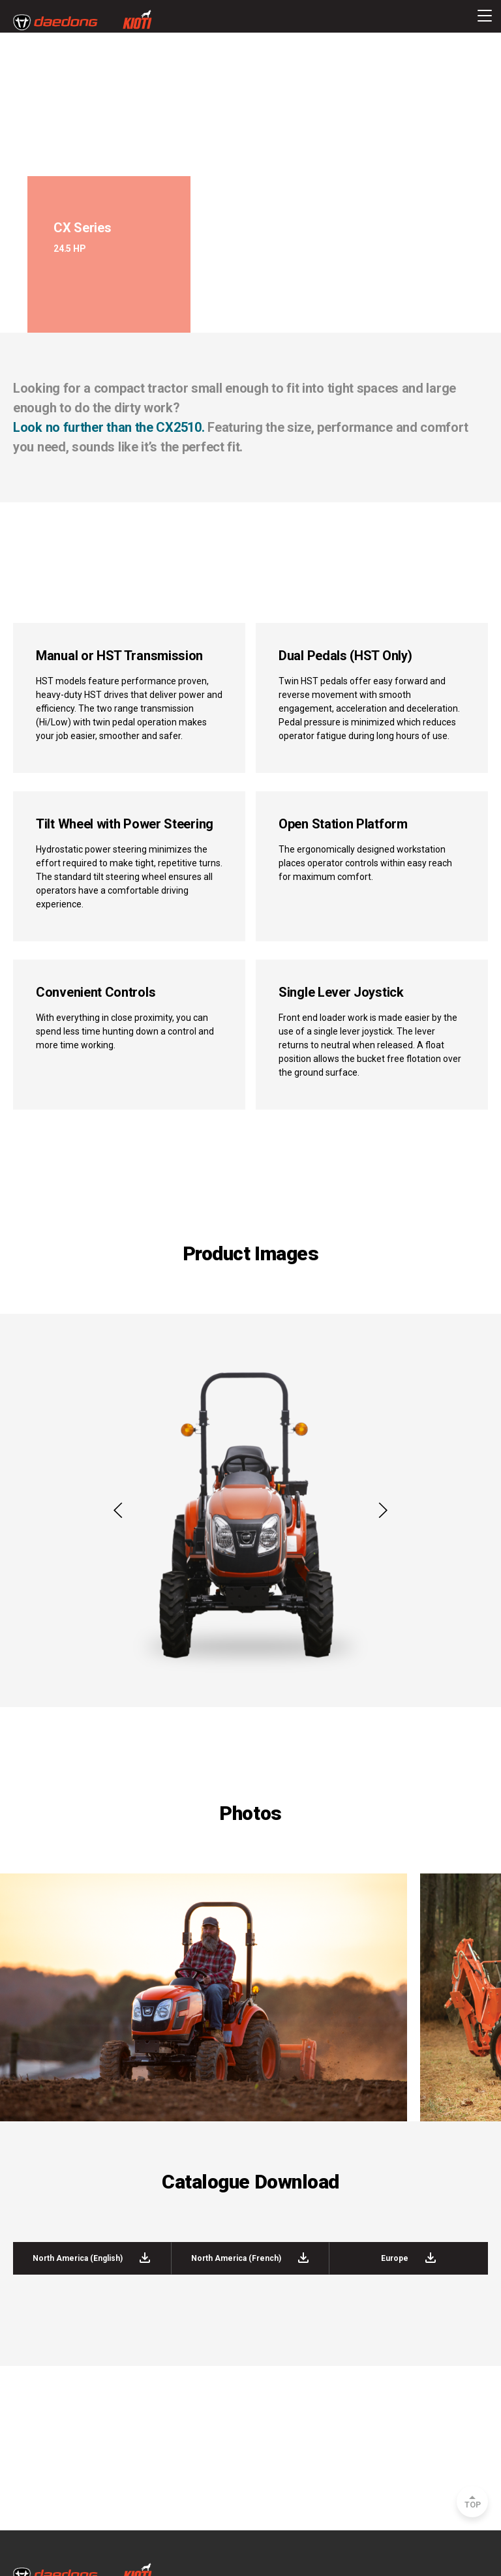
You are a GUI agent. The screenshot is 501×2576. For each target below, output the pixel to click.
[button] (118, 1510)
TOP (472, 2504)
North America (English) (92, 2258)
